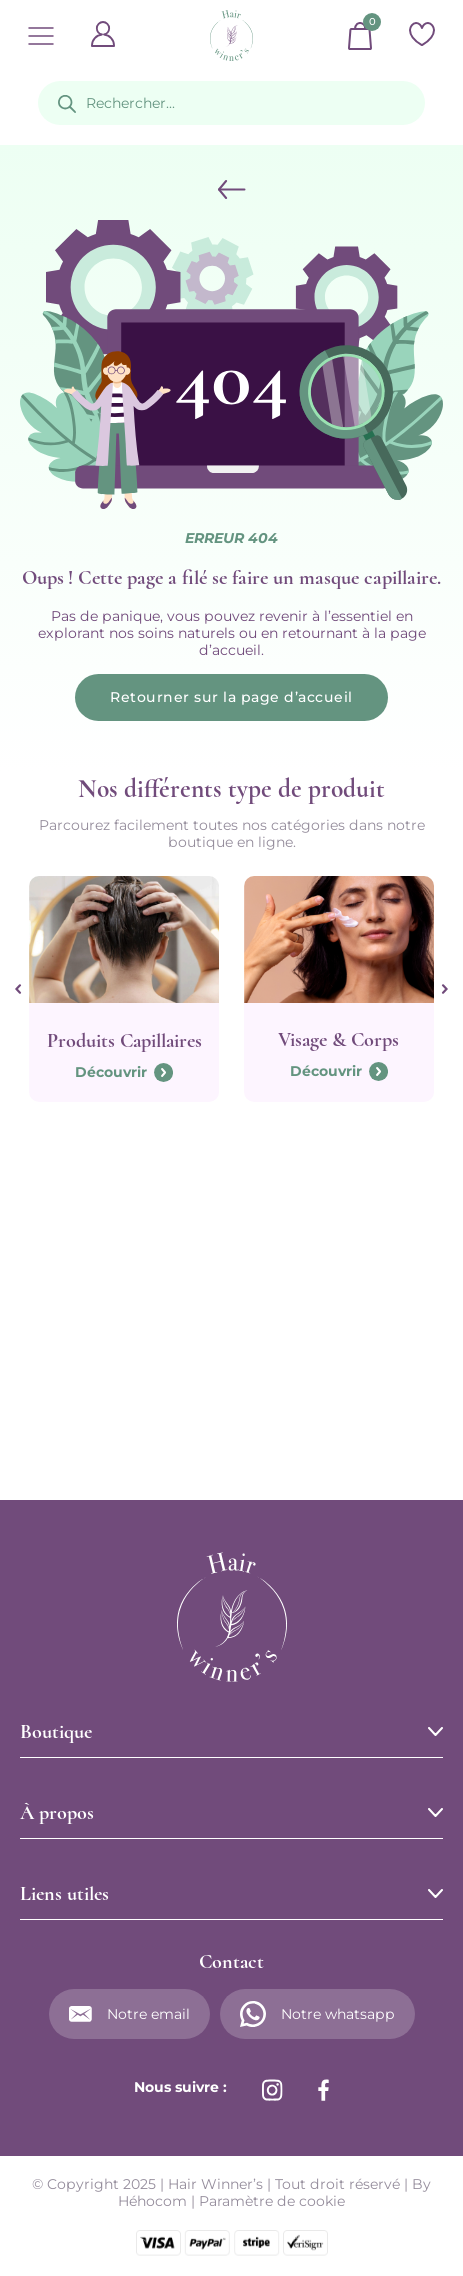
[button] (232, 1732)
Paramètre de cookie (272, 2201)
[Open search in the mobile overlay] (232, 103)
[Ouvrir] (41, 36)
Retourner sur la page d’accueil (231, 697)
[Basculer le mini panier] (360, 36)
